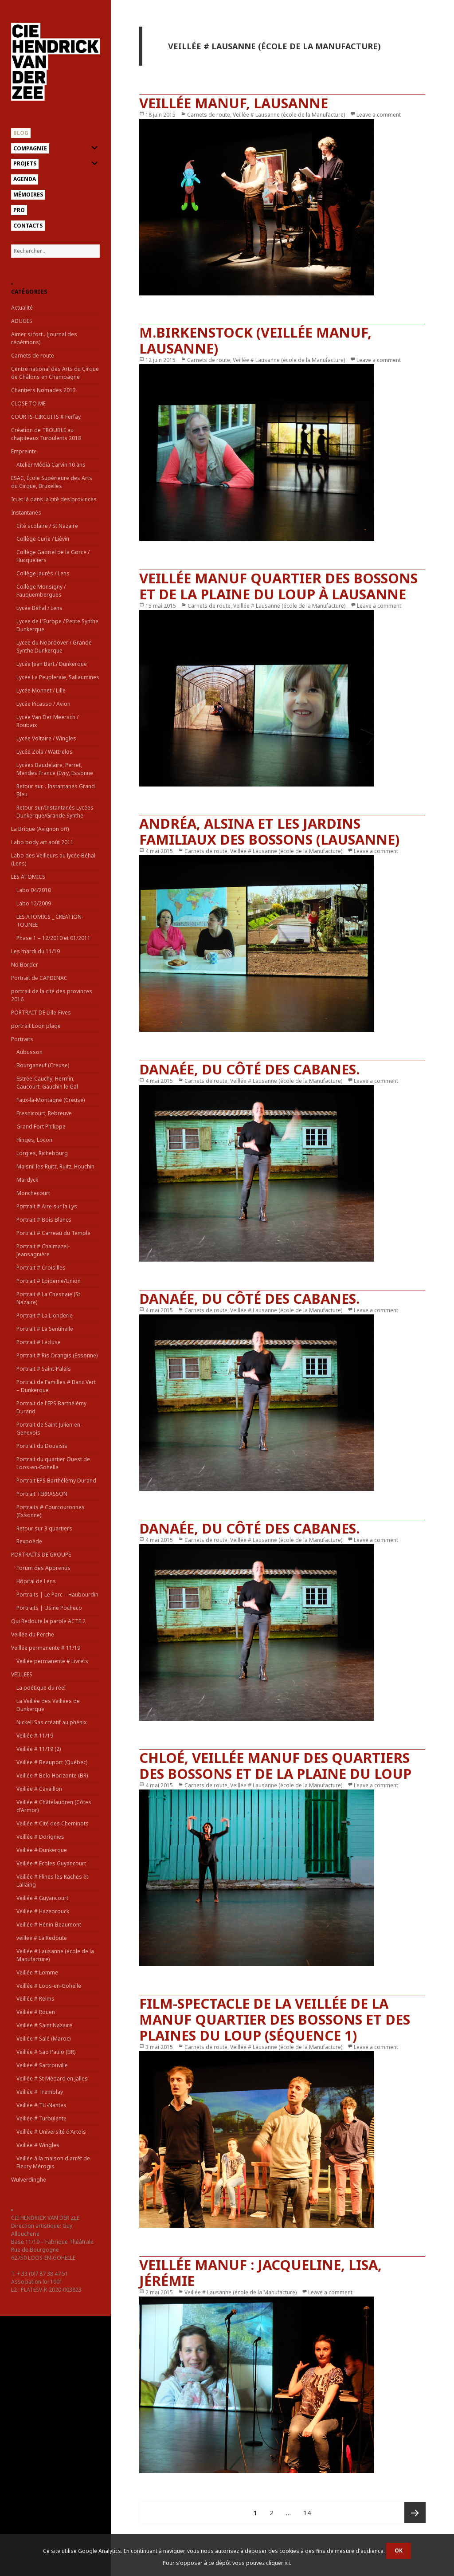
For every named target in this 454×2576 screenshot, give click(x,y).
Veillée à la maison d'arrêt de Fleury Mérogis (53, 2162)
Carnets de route (32, 355)
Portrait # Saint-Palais (43, 1369)
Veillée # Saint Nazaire (44, 2025)
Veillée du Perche (32, 1634)
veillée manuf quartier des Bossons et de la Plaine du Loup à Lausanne (278, 586)
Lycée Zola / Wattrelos (44, 751)
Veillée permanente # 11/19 (45, 1648)
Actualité (22, 307)
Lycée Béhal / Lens (39, 608)
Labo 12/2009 (33, 903)
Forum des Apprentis (43, 1568)
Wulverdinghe (28, 2179)
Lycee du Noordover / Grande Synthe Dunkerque (54, 646)
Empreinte (24, 451)
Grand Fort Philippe (41, 1126)
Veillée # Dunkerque (41, 1850)
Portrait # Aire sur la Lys (46, 1206)
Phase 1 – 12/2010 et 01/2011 (53, 938)
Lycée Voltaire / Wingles (46, 738)
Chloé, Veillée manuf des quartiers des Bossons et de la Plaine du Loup (275, 1765)
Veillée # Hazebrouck (42, 1911)
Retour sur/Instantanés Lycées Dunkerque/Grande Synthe (55, 811)
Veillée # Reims (35, 1998)
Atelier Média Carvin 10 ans (51, 464)
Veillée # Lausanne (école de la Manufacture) (289, 114)
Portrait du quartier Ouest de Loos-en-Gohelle (53, 1463)
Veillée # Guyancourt (42, 1898)
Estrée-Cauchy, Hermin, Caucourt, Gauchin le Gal (47, 1082)
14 (310, 2509)
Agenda (24, 179)
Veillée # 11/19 (34, 1735)
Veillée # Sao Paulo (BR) (45, 2052)
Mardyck (27, 1180)
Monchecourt (33, 1193)
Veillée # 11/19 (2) (38, 1749)
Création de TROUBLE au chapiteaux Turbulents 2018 (46, 434)
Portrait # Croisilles (41, 1267)
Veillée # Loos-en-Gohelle (48, 1986)
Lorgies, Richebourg (42, 1153)
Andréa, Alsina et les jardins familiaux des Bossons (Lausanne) (269, 831)
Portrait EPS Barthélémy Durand (56, 1480)
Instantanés (26, 512)
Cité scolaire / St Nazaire (47, 526)
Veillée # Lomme (37, 1972)
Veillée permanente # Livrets (52, 1661)
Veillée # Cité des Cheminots (52, 1823)
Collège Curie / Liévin (42, 539)
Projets (24, 163)
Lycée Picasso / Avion (43, 704)
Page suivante (415, 2512)
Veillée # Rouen (35, 2012)
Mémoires (28, 194)
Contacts (28, 225)
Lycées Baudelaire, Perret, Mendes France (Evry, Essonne (54, 769)
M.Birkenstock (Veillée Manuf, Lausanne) (255, 340)
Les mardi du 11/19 (35, 951)
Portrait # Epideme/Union (48, 1281)
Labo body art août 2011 (42, 842)
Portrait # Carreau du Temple (53, 1233)
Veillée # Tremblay (39, 2092)
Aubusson (29, 1052)
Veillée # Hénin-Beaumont (48, 1924)
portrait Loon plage (36, 1026)
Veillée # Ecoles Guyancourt (51, 1863)
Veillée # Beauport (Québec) (51, 1762)
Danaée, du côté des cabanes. (249, 1069)
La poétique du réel (41, 1687)
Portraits (22, 1039)
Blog (20, 133)
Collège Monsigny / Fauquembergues (41, 590)
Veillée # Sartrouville (42, 2065)
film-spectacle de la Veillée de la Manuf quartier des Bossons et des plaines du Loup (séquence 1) (274, 2019)
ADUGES (21, 321)
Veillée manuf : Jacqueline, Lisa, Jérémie (260, 2272)
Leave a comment (378, 114)
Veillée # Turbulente (41, 2118)
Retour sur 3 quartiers (44, 1528)
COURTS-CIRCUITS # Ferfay (46, 417)
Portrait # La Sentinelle (44, 1329)
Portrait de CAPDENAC (39, 978)
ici (287, 2563)
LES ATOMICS (28, 877)
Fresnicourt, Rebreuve (44, 1113)
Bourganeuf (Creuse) (42, 1065)
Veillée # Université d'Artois (51, 2132)
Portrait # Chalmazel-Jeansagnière (43, 1250)
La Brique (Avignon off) (40, 829)
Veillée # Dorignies (40, 1837)
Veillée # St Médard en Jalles (52, 2078)
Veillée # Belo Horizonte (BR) (52, 1775)
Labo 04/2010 (33, 890)
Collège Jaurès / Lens (43, 573)
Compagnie (30, 148)
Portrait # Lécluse (38, 1342)
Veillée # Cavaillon (39, 1789)
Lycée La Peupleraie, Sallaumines (57, 677)
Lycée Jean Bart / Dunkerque (51, 664)
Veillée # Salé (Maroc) (43, 2038)
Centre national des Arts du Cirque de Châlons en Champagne (55, 373)
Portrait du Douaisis (41, 1446)
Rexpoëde (29, 1541)
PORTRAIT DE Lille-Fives (41, 1012)
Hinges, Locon (34, 1140)
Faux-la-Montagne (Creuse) (50, 1100)
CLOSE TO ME (28, 403)
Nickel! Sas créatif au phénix (51, 1722)
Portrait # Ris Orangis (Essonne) (57, 1355)
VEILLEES (21, 1674)
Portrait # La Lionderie (44, 1315)
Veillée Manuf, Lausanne (233, 103)
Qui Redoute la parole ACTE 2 (48, 1621)
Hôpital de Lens (36, 1581)
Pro (19, 210)
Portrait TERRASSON (41, 1494)
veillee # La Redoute (41, 1938)
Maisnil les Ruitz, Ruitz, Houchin (55, 1166)
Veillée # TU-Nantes (41, 2105)
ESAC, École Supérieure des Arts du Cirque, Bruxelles (51, 482)
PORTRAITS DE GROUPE (41, 1554)
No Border (24, 964)
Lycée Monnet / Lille (41, 690)
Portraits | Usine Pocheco (49, 1608)
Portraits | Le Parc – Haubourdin (57, 1594)
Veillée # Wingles (37, 2145)
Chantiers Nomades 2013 (43, 390)
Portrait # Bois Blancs (43, 1219)
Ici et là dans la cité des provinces (54, 499)
